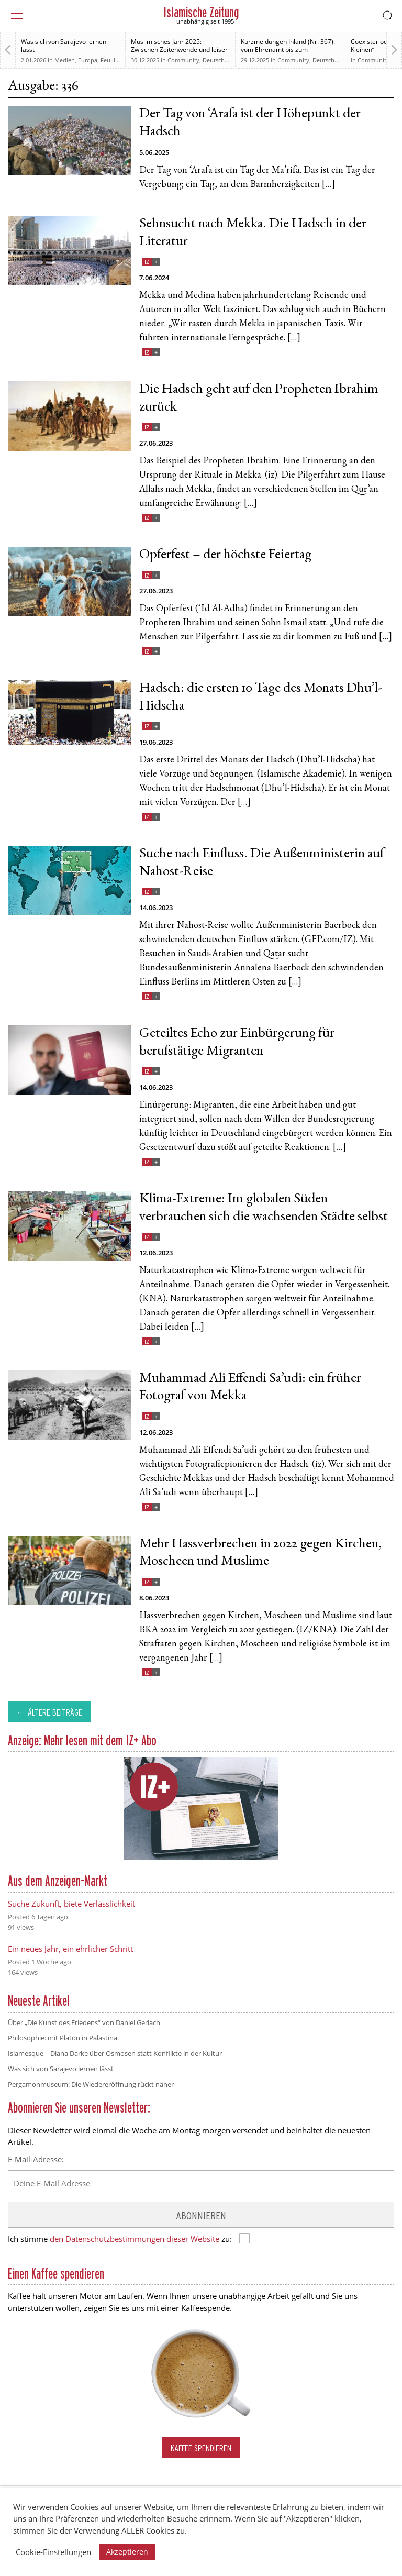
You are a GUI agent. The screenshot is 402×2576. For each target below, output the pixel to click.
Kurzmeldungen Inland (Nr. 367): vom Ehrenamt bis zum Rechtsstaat (288, 49)
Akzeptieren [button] (127, 2552)
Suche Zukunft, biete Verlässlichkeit (71, 1903)
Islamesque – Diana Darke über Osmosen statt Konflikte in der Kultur (115, 2053)
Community (183, 60)
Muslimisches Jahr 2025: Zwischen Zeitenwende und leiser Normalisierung (179, 49)
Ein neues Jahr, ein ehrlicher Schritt (70, 1948)
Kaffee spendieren (201, 2448)
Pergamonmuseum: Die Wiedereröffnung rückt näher (91, 2084)
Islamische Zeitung (201, 12)
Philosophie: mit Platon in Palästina (62, 2037)
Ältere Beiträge (55, 1712)
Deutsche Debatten (228, 60)
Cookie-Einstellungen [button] (53, 2552)
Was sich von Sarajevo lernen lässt (63, 45)
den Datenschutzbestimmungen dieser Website (134, 2239)
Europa (87, 60)
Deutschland (329, 60)
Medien (64, 60)
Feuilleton (114, 60)
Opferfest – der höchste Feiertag (225, 555)
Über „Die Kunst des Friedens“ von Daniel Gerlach (84, 2022)
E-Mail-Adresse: (36, 2159)
